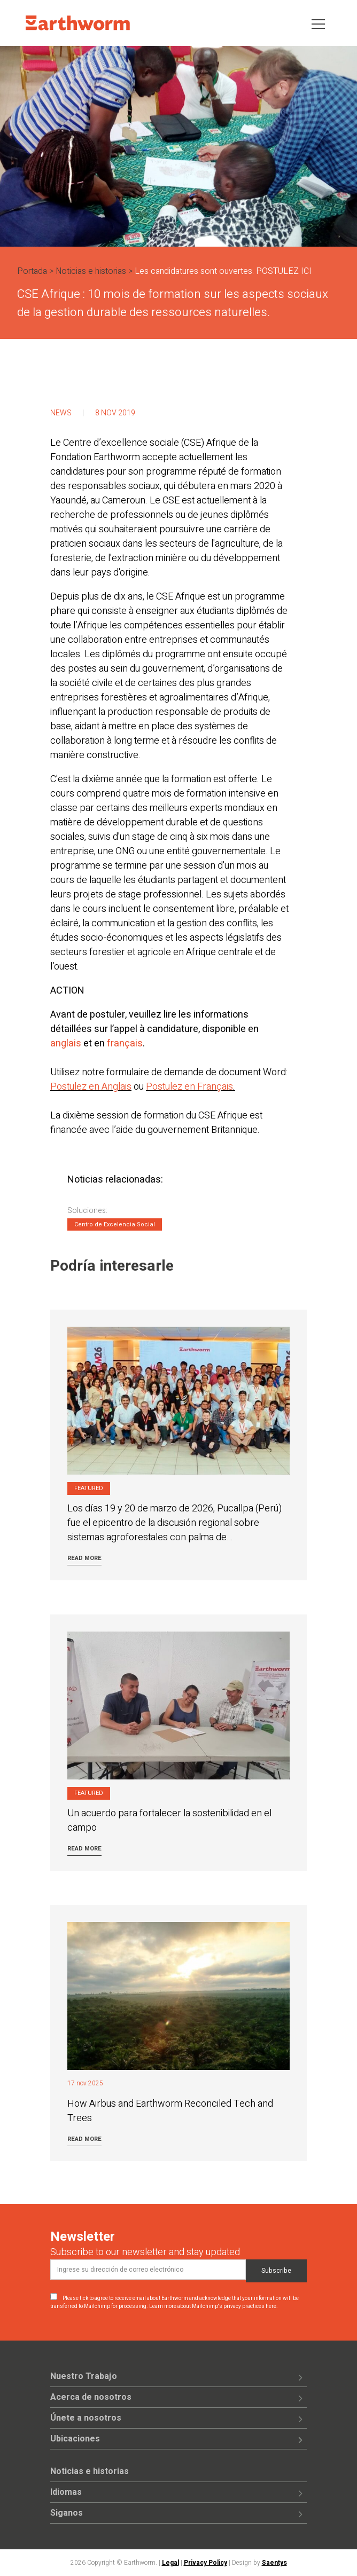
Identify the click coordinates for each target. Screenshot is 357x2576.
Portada (32, 271)
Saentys (274, 2562)
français (125, 1043)
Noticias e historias (91, 271)
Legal (170, 2562)
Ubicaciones (75, 2438)
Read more (84, 1558)
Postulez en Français (189, 1087)
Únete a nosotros (85, 2418)
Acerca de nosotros (90, 2397)
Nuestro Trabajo (83, 2376)
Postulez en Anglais (90, 1087)
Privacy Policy (205, 2562)
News (61, 413)
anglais (65, 1043)
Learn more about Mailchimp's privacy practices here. (213, 2306)
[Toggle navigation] (318, 23)
